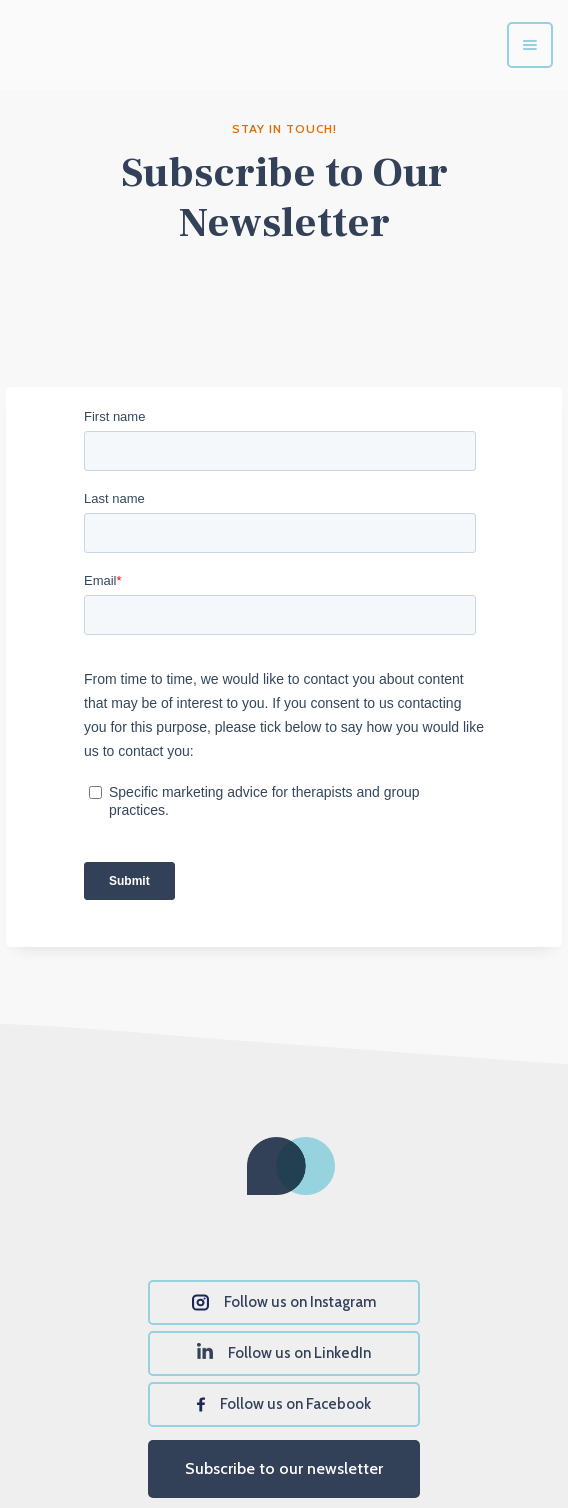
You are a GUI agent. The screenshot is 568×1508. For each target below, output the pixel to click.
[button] (530, 45)
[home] (140, 45)
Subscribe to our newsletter (284, 1468)
